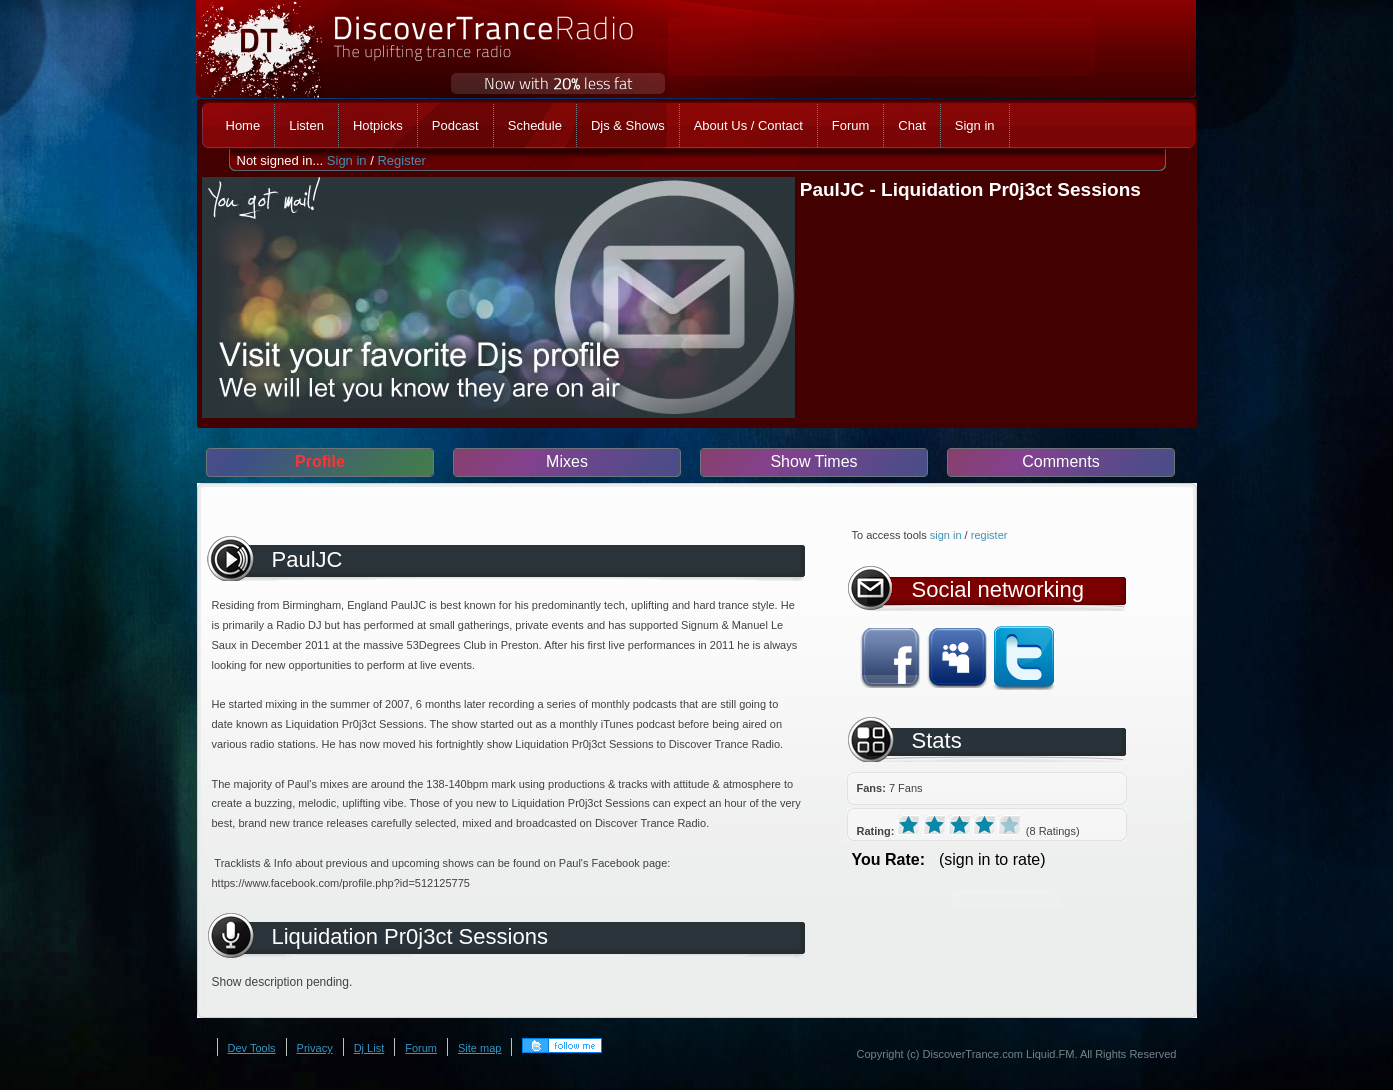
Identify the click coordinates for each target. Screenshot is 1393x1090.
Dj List (369, 1048)
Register (401, 160)
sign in (946, 535)
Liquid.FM (1050, 1054)
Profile (320, 461)
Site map (479, 1048)
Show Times (813, 461)
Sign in (347, 160)
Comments (1060, 461)
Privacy (315, 1048)
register (989, 535)
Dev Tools (252, 1048)
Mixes (567, 461)
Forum (421, 1048)
